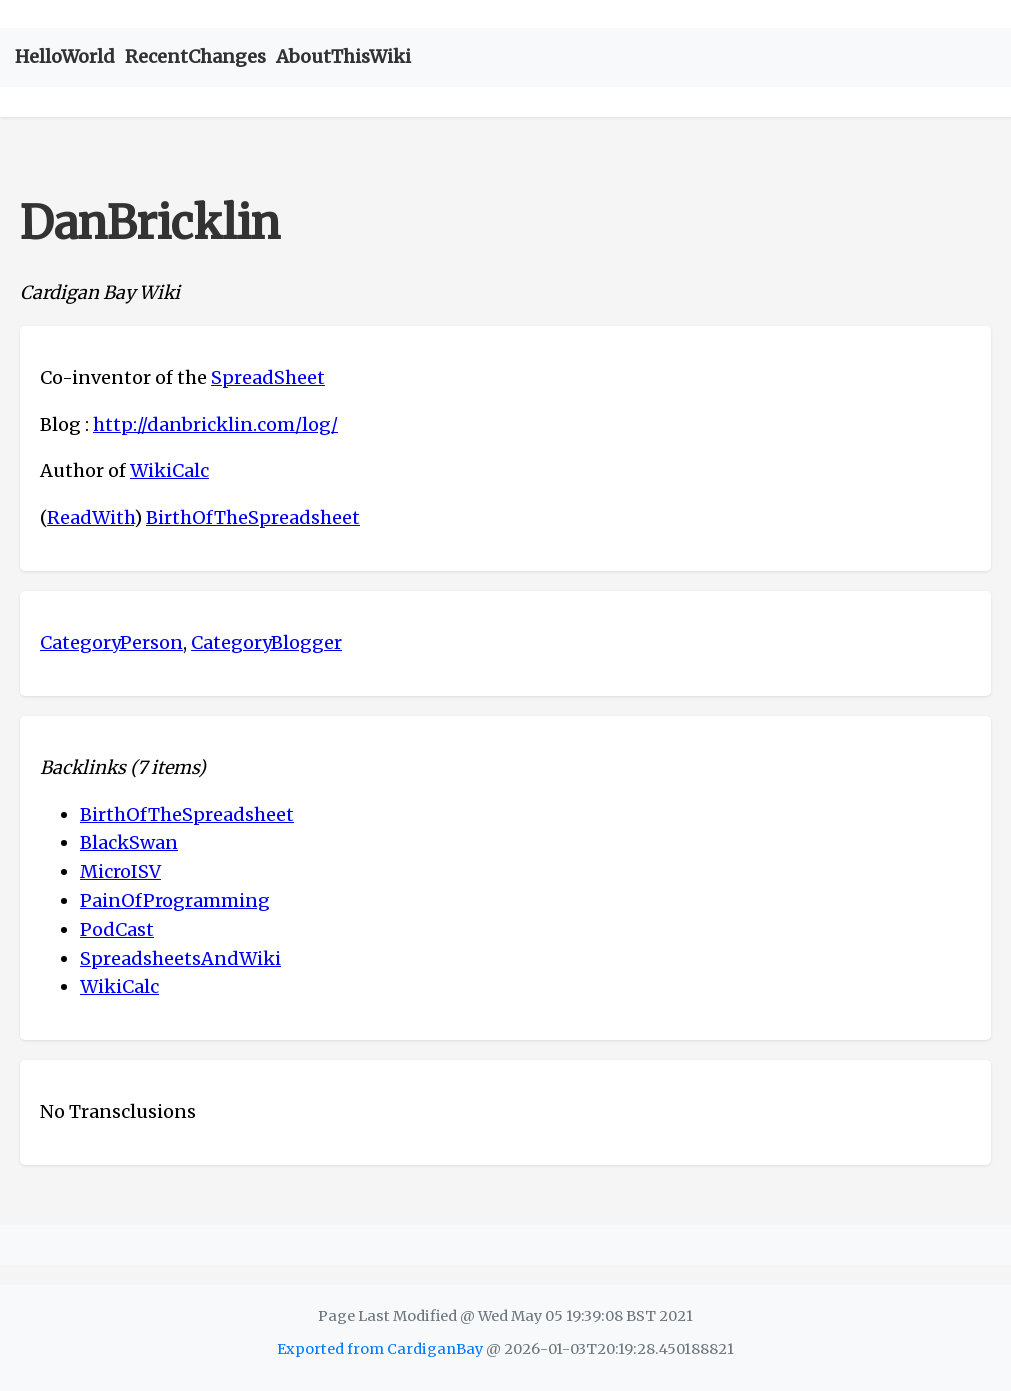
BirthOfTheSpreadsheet (253, 517)
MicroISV (120, 871)
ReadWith (90, 517)
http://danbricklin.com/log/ (215, 424)
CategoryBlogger (266, 642)
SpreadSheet (268, 377)
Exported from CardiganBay (380, 1349)
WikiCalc (169, 470)
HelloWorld (65, 56)
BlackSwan (129, 842)
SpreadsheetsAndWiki (180, 958)
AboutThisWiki (343, 56)
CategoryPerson (111, 642)
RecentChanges (195, 56)
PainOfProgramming (175, 900)
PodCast (117, 929)
